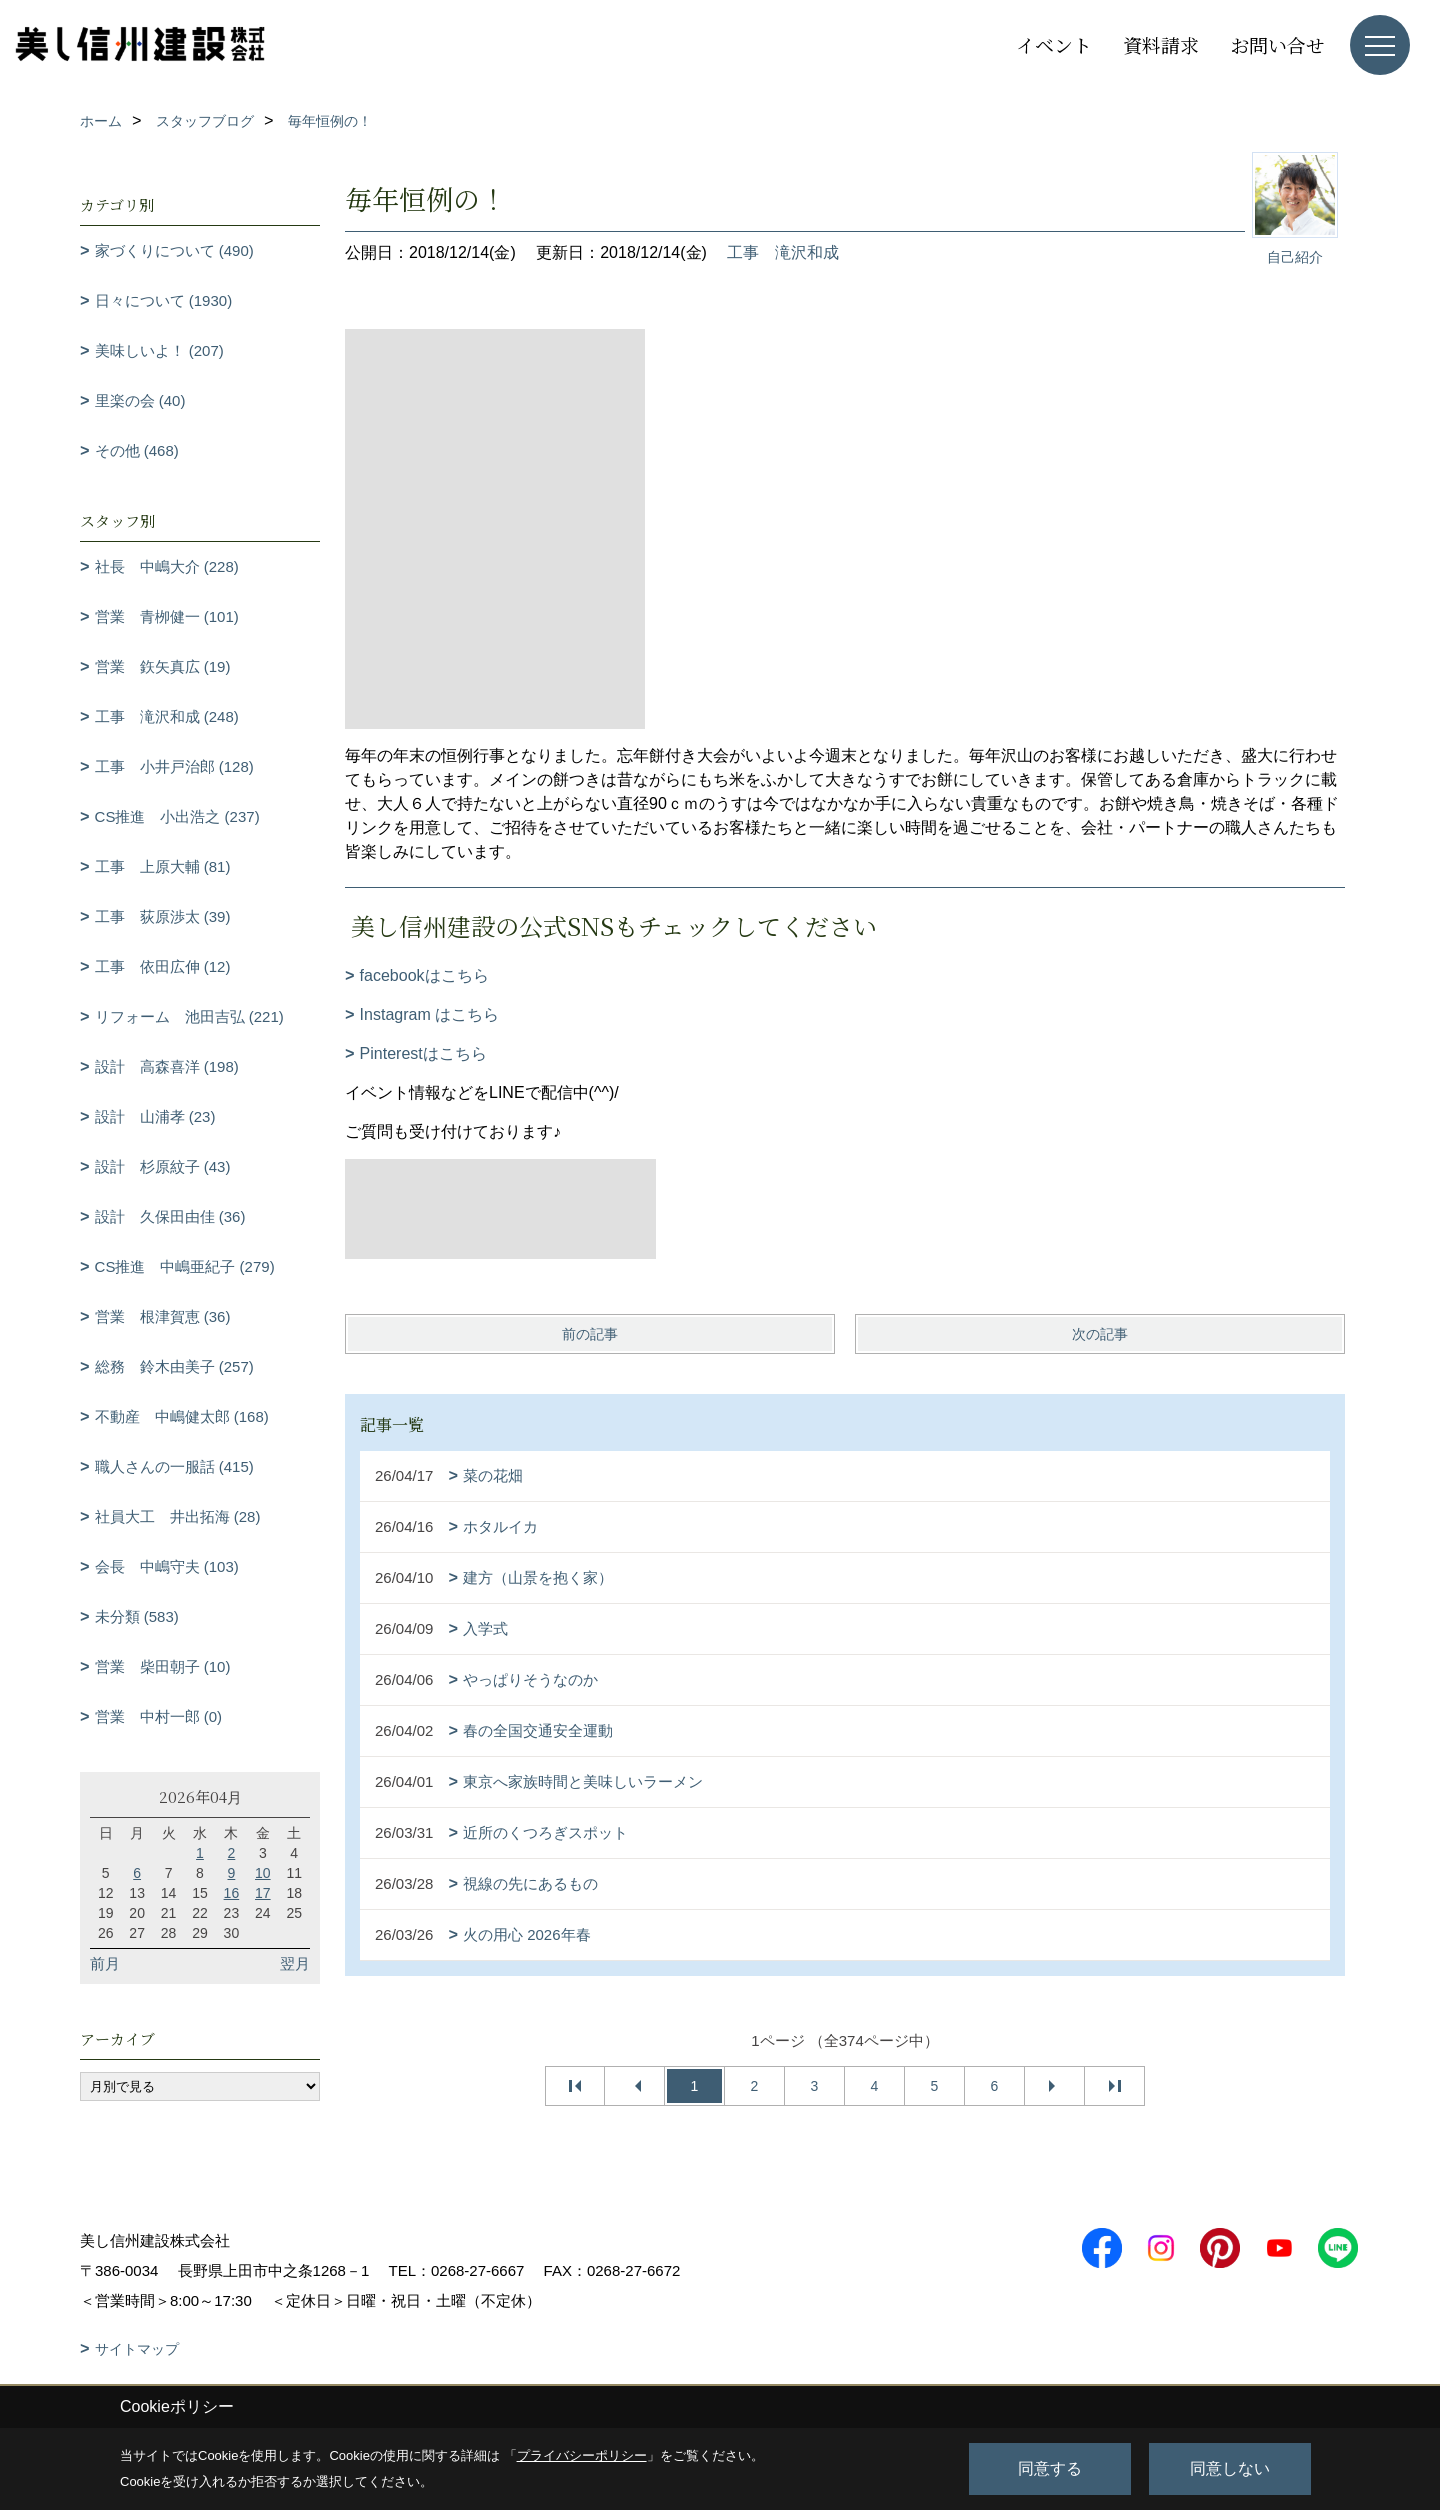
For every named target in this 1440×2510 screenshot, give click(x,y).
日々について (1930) (164, 300)
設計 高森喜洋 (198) (167, 1066)
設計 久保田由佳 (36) (170, 1216)
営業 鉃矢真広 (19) (163, 666)
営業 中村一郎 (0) (159, 1716)
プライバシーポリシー (582, 2455)
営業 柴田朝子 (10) (163, 1666)
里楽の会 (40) (140, 400)
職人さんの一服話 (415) (174, 1466)
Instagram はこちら (430, 1014)
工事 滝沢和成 (783, 252)
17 (263, 1893)
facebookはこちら (424, 975)
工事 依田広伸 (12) (163, 966)
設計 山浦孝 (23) (155, 1116)
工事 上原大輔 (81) (163, 866)
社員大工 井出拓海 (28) (178, 1516)
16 (232, 1893)
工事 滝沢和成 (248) (167, 716)
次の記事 (1100, 1334)
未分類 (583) (137, 1616)
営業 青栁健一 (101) (167, 616)
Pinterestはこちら (423, 1053)
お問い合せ (1277, 44)
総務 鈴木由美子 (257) (174, 1366)
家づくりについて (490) (174, 250)
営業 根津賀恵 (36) (163, 1316)
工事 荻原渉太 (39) (163, 916)
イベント (1054, 44)
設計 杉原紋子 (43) (163, 1166)
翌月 (295, 1963)
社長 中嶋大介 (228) (167, 566)
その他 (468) (137, 450)
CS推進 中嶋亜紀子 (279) (185, 1266)
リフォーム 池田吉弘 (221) (189, 1016)
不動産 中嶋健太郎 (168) (182, 1416)
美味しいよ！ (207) (159, 350)
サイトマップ (137, 2349)
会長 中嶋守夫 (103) (167, 1566)
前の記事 (590, 1334)
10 (263, 1873)
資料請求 (1161, 44)
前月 (105, 1963)
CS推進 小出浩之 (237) (177, 816)
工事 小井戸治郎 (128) (174, 766)
